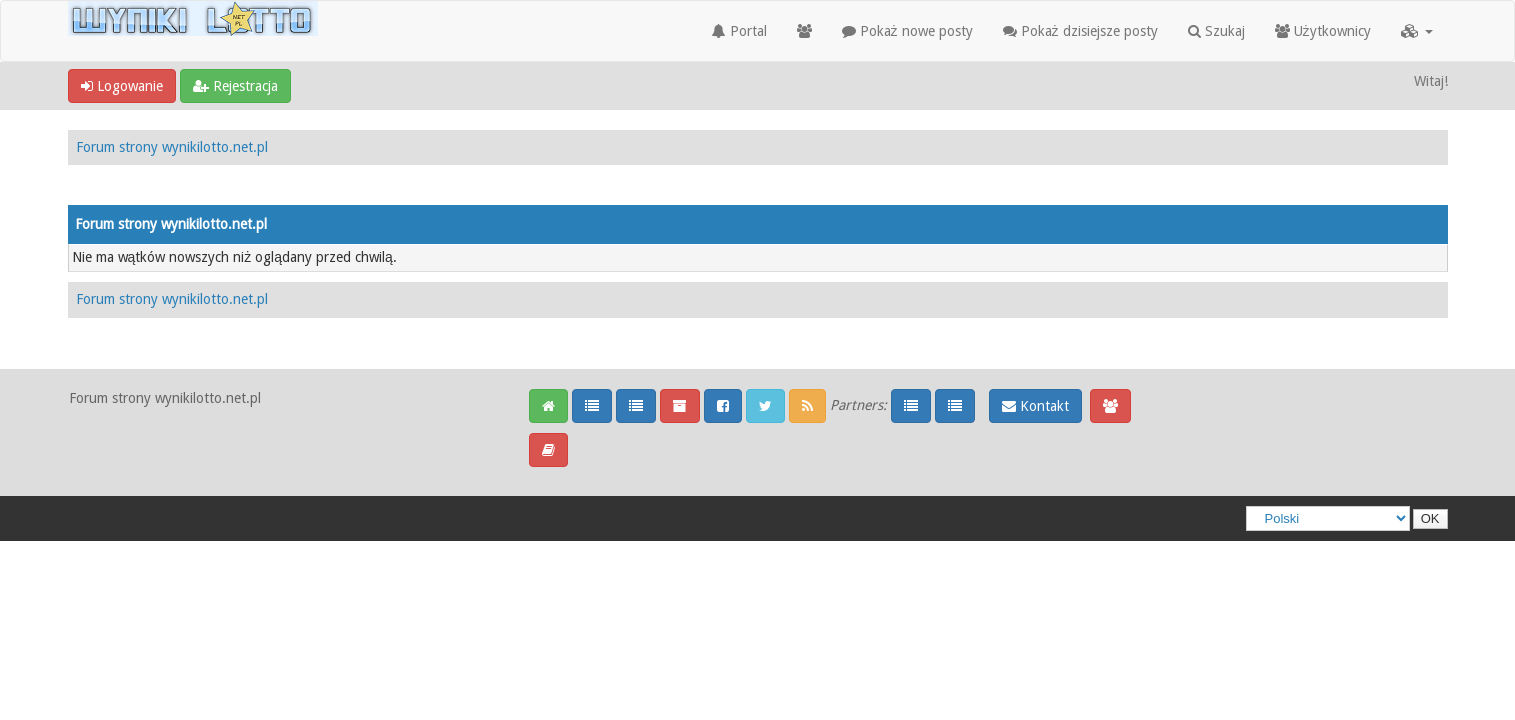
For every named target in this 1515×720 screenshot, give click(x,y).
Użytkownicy (1323, 31)
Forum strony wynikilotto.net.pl (172, 147)
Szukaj (1216, 31)
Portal (739, 31)
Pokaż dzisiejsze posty (1080, 31)
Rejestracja (235, 86)
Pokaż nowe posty (907, 31)
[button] (1417, 31)
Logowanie (122, 86)
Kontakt (1035, 406)
